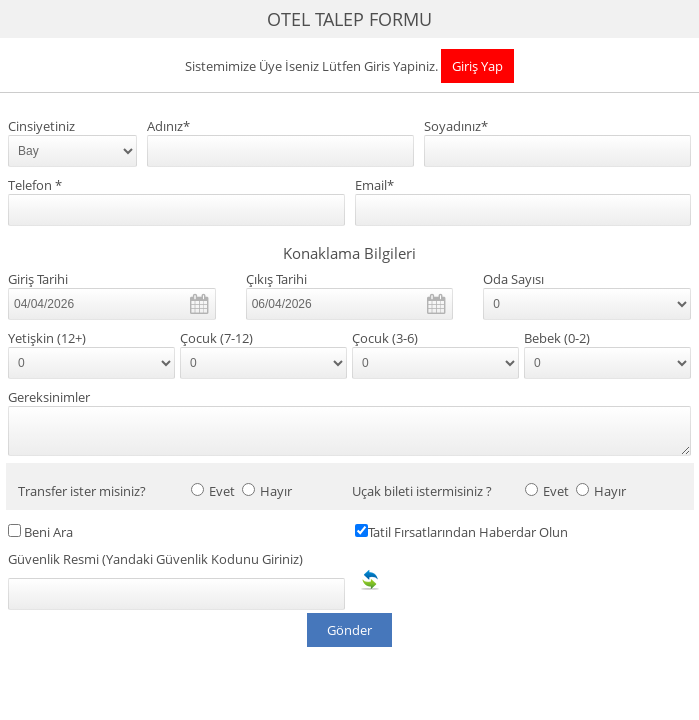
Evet (222, 491)
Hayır (276, 491)
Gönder (349, 630)
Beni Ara (48, 532)
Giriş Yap (477, 66)
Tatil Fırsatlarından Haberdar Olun (468, 532)
